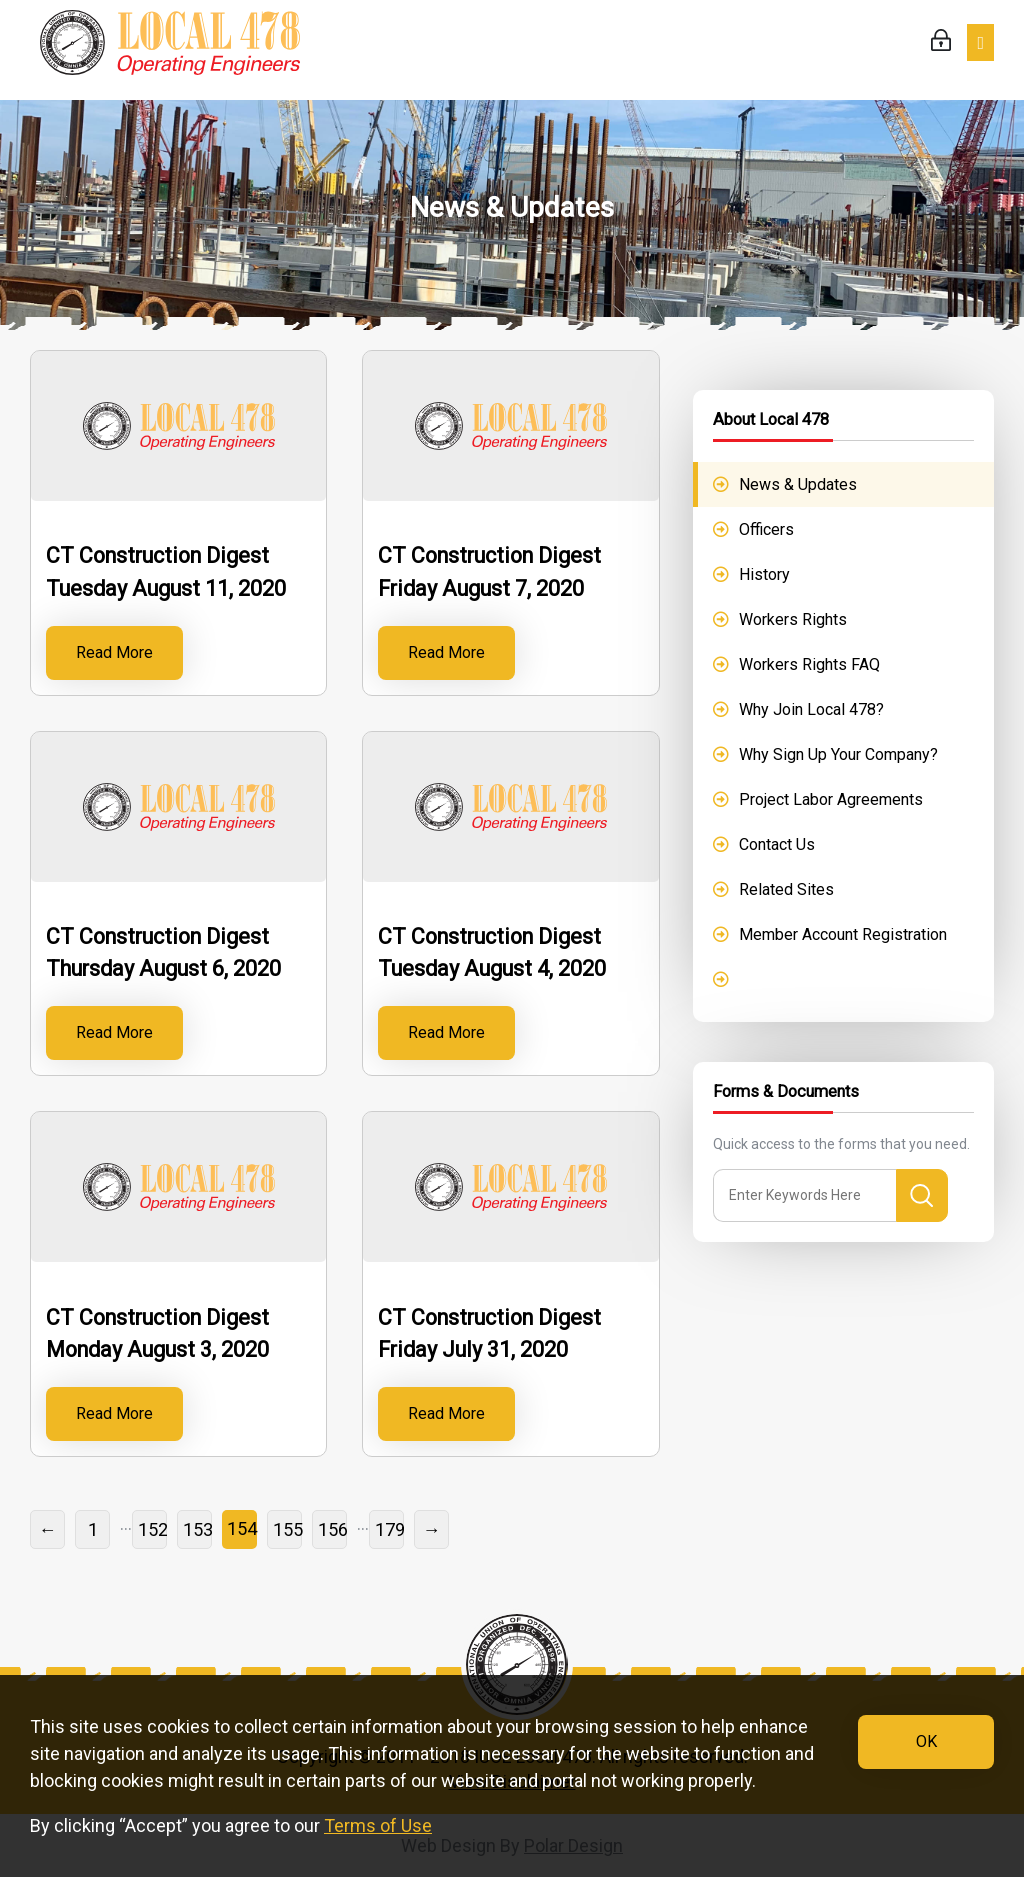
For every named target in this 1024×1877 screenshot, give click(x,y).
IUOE (170, 50)
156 (332, 1529)
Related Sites (786, 889)
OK (926, 1741)
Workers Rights (793, 619)
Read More (114, 652)
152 (152, 1529)
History (764, 574)
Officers (766, 529)
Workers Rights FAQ (809, 664)
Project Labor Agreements (831, 799)
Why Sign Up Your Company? (838, 754)
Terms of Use (378, 1825)
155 (287, 1529)
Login (941, 40)
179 (389, 1529)
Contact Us (777, 844)
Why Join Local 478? (811, 709)
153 (197, 1529)
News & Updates (798, 484)
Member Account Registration (843, 934)
